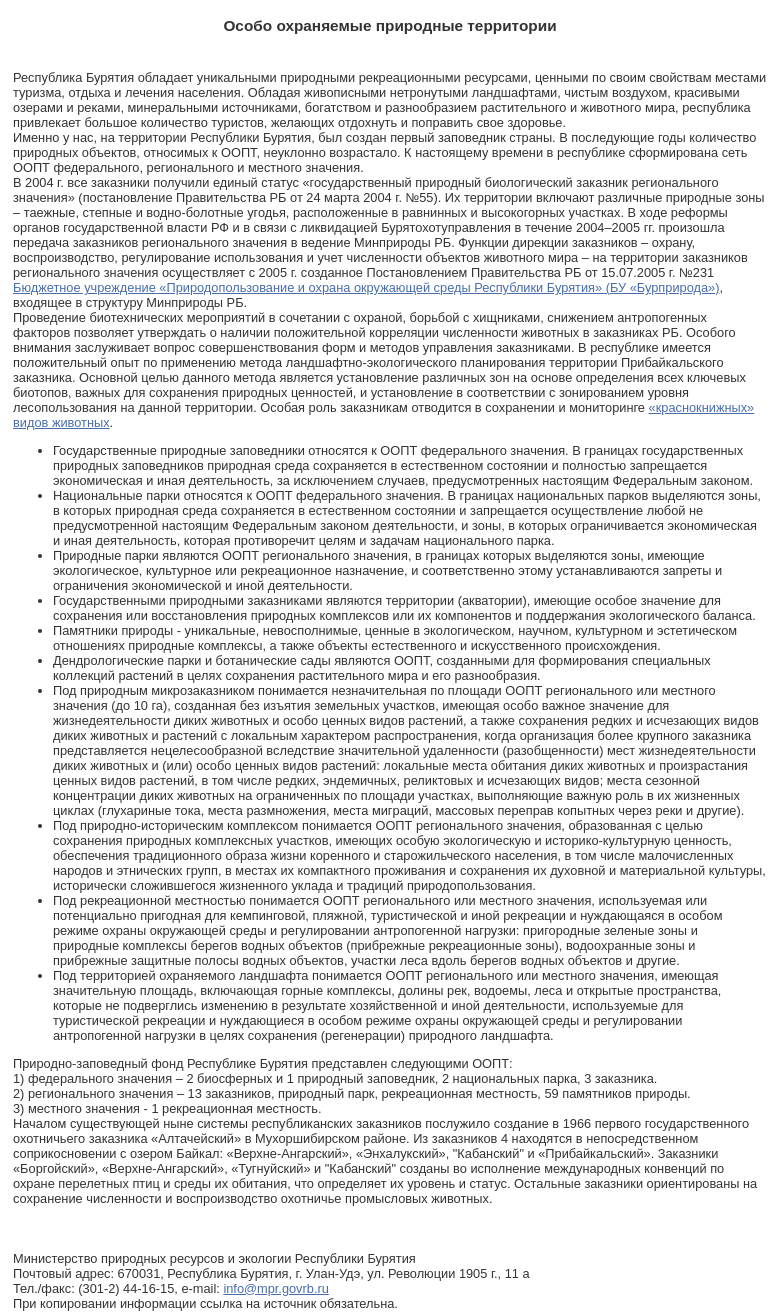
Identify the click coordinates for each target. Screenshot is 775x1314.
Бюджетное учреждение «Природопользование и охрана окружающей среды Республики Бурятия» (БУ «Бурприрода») (366, 287)
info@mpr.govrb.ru (275, 1288)
